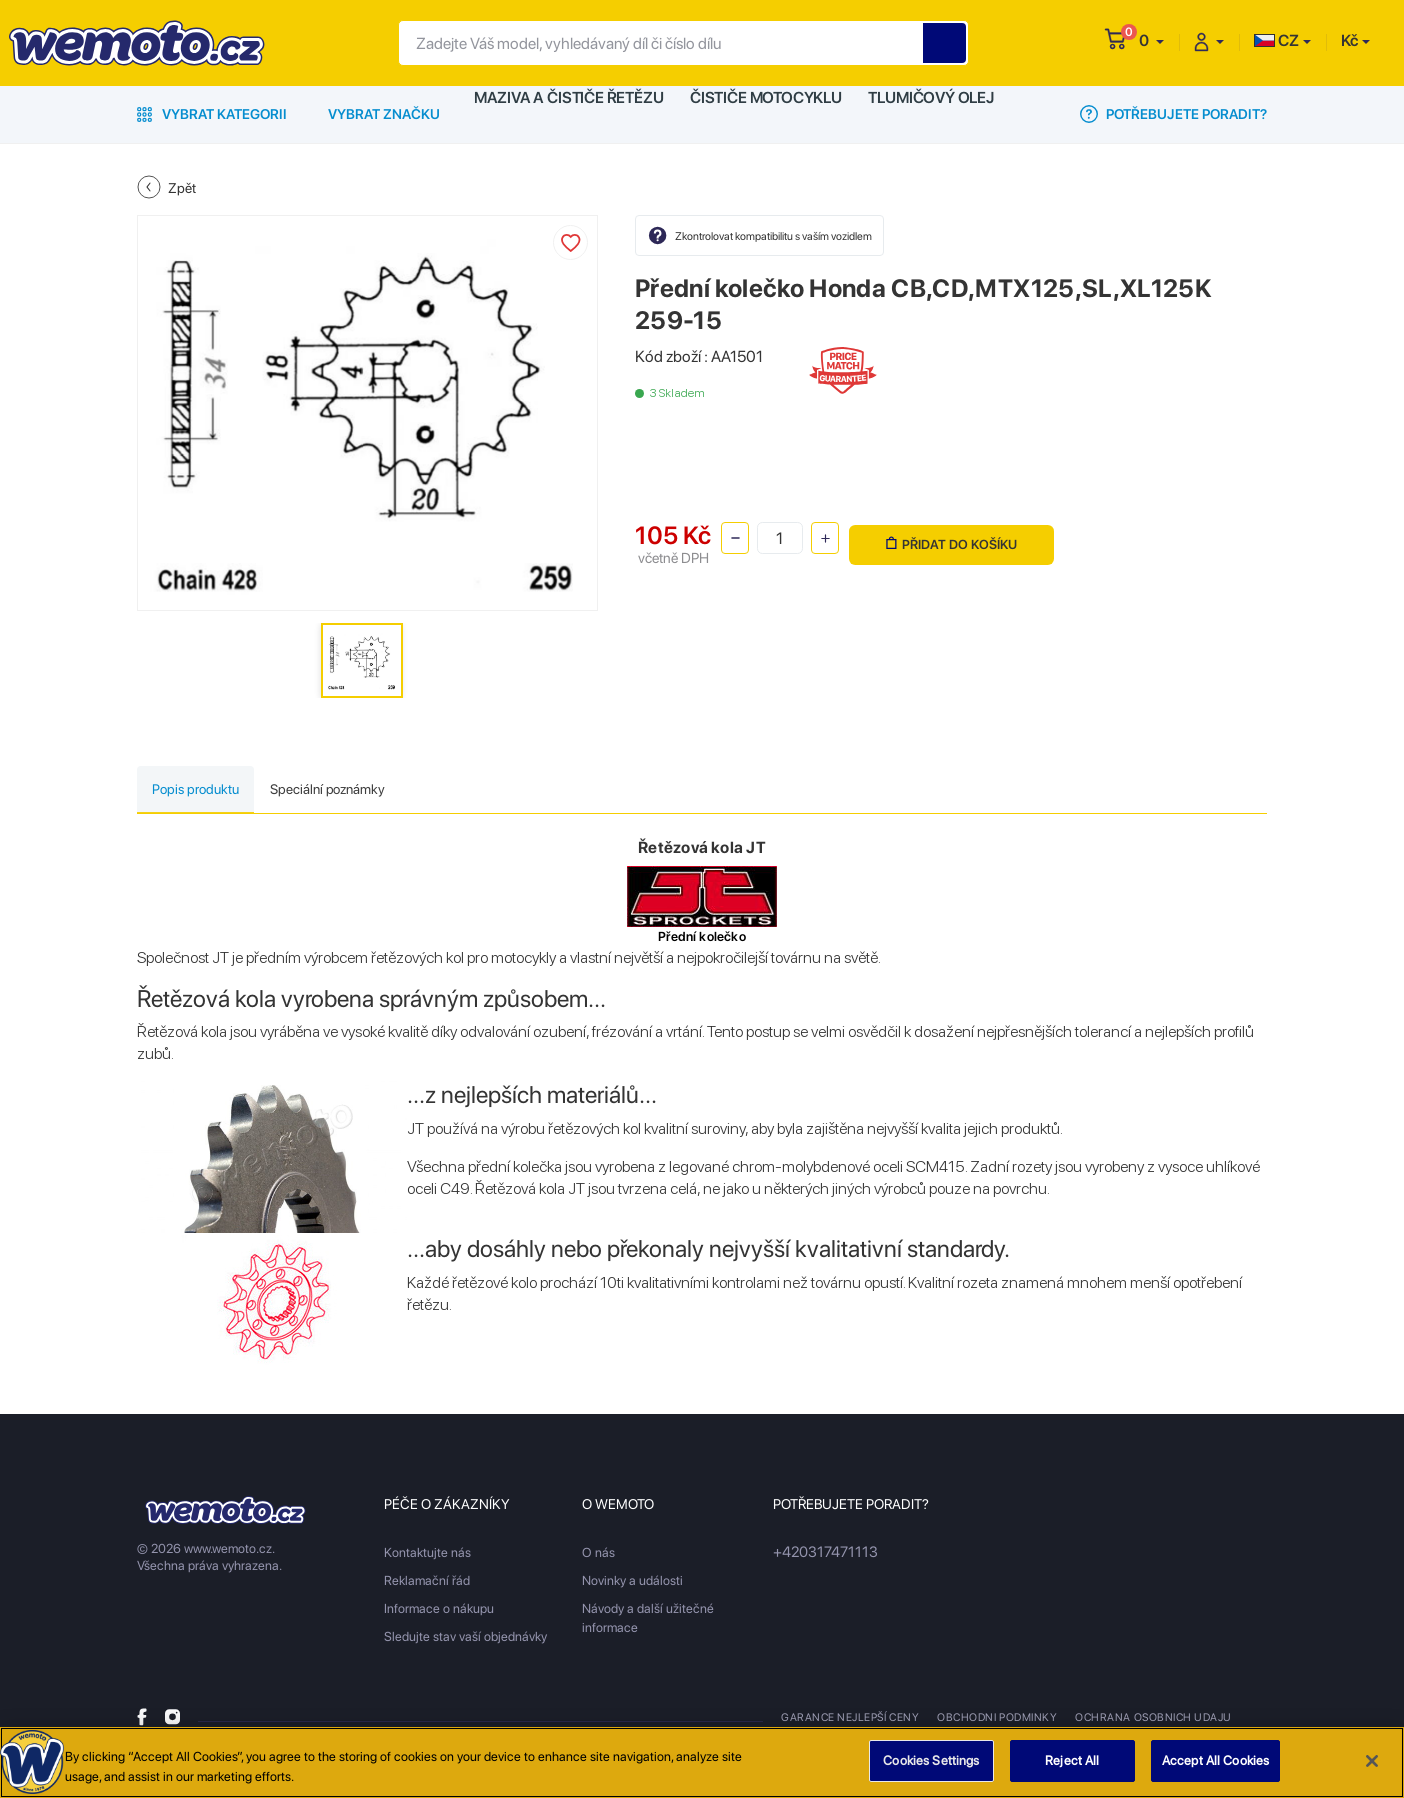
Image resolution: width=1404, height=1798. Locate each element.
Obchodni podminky (991, 1721)
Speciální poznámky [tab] (384, 791)
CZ (1276, 40)
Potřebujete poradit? (1173, 114)
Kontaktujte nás (427, 1556)
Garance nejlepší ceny (848, 1721)
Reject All (1072, 1771)
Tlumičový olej (935, 114)
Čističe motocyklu (766, 114)
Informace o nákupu (439, 1612)
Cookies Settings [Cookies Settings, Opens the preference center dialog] (931, 1771)
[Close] (1372, 1771)
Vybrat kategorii (212, 114)
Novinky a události (632, 1584)
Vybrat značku (384, 114)
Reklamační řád (427, 1584)
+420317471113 (819, 1556)
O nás (598, 1556)
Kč (1349, 40)
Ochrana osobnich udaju (1142, 1721)
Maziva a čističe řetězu (568, 114)
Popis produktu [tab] (214, 791)
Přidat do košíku (948, 536)
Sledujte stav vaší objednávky (465, 1640)
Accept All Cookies (1215, 1771)
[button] (1151, 40)
